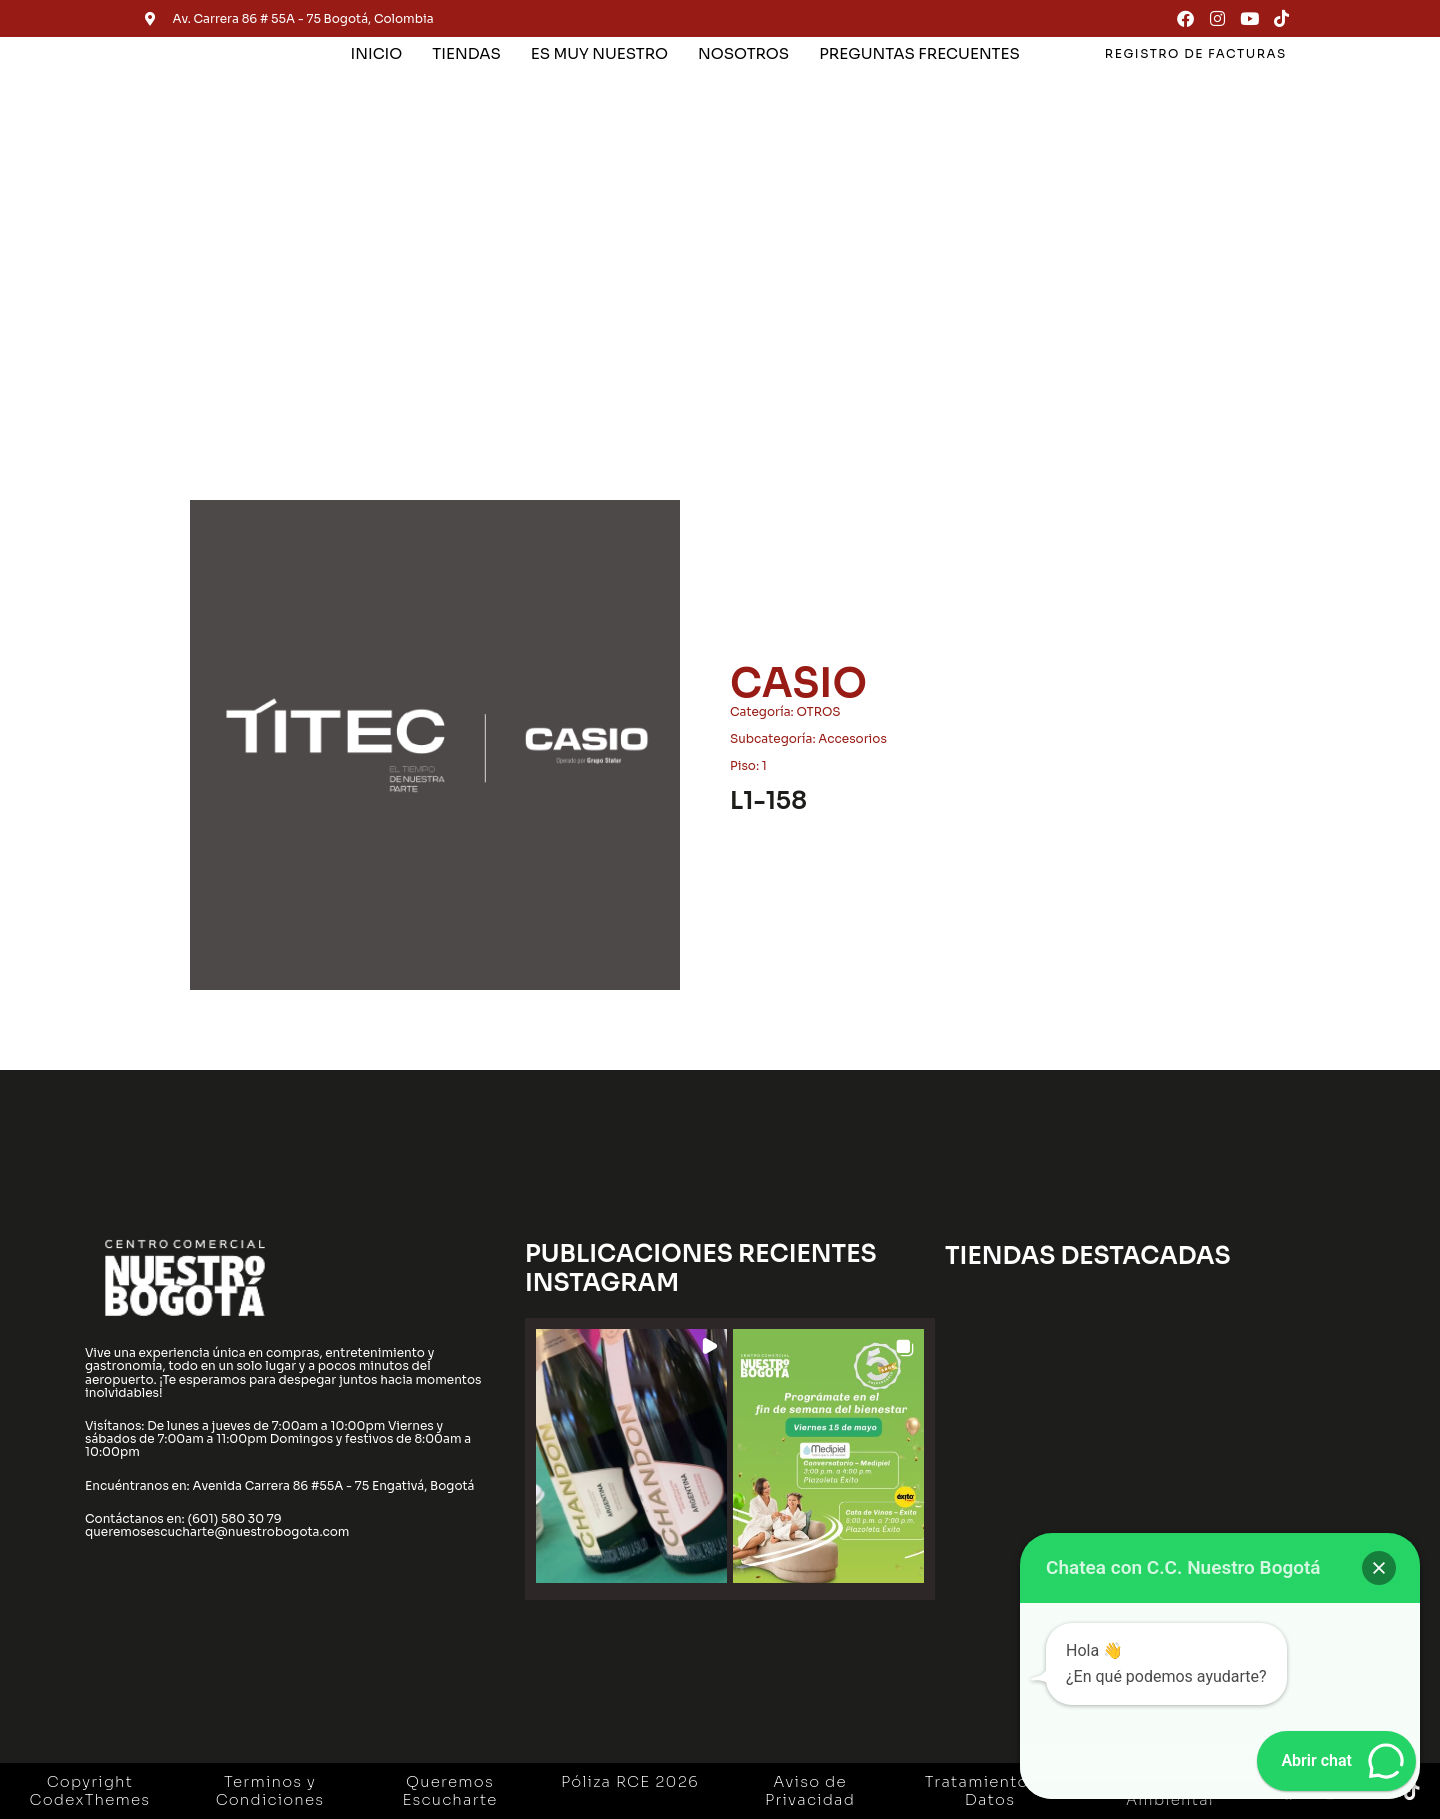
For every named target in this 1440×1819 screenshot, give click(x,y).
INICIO (377, 53)
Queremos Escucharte (449, 1790)
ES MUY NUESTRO (599, 53)
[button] (631, 1456)
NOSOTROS (743, 53)
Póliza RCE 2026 (630, 1781)
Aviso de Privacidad (810, 1790)
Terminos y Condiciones (270, 1790)
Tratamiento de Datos (990, 1790)
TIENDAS (466, 53)
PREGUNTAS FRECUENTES (919, 53)
